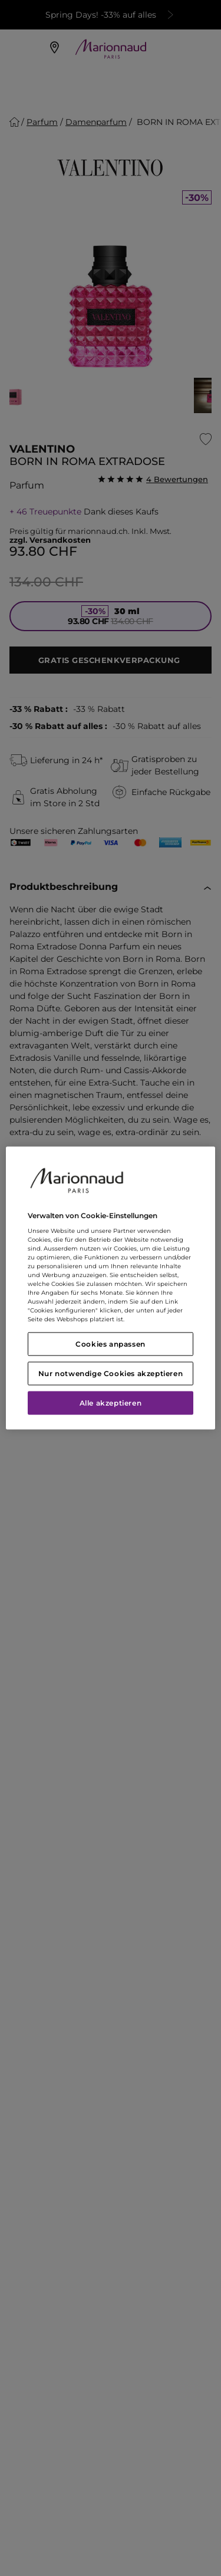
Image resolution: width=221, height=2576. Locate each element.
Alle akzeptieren (111, 1403)
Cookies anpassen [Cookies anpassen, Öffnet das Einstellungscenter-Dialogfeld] (110, 1344)
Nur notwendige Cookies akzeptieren (110, 1373)
